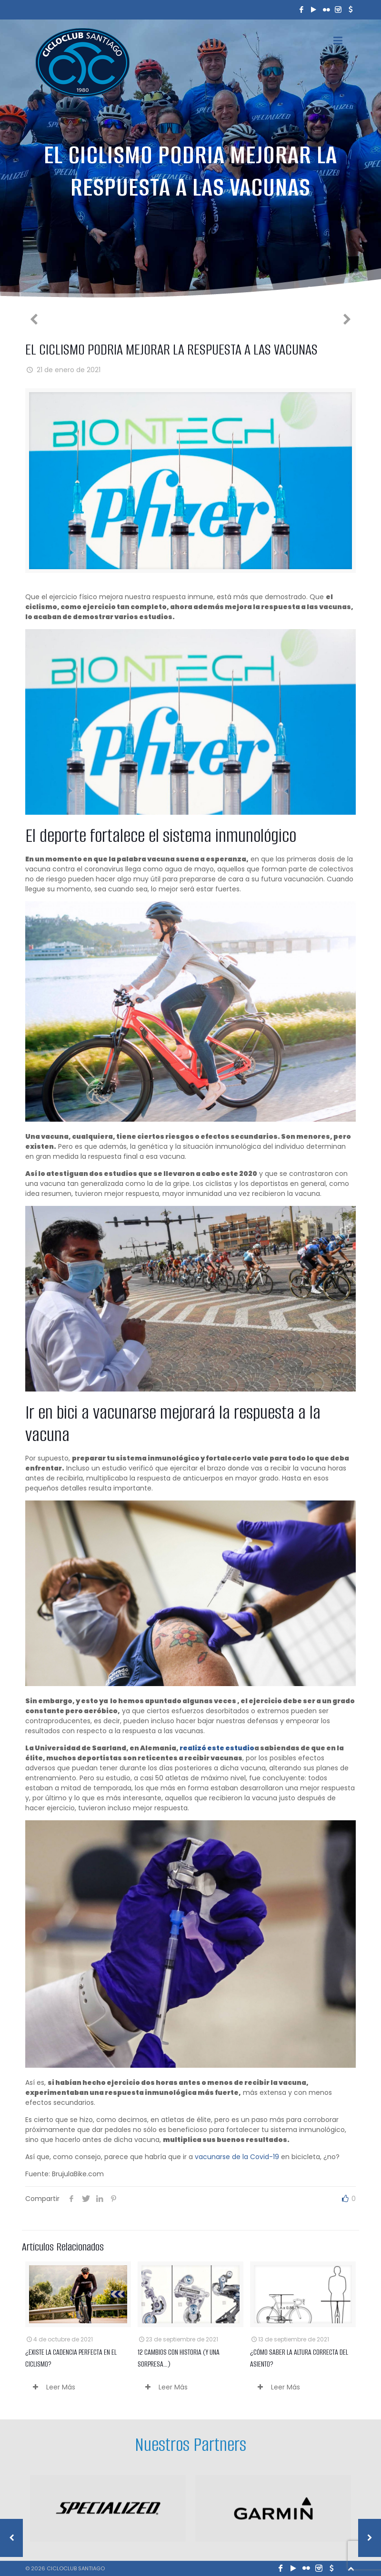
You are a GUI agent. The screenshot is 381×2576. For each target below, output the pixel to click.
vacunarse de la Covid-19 (237, 2156)
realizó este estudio (217, 1748)
